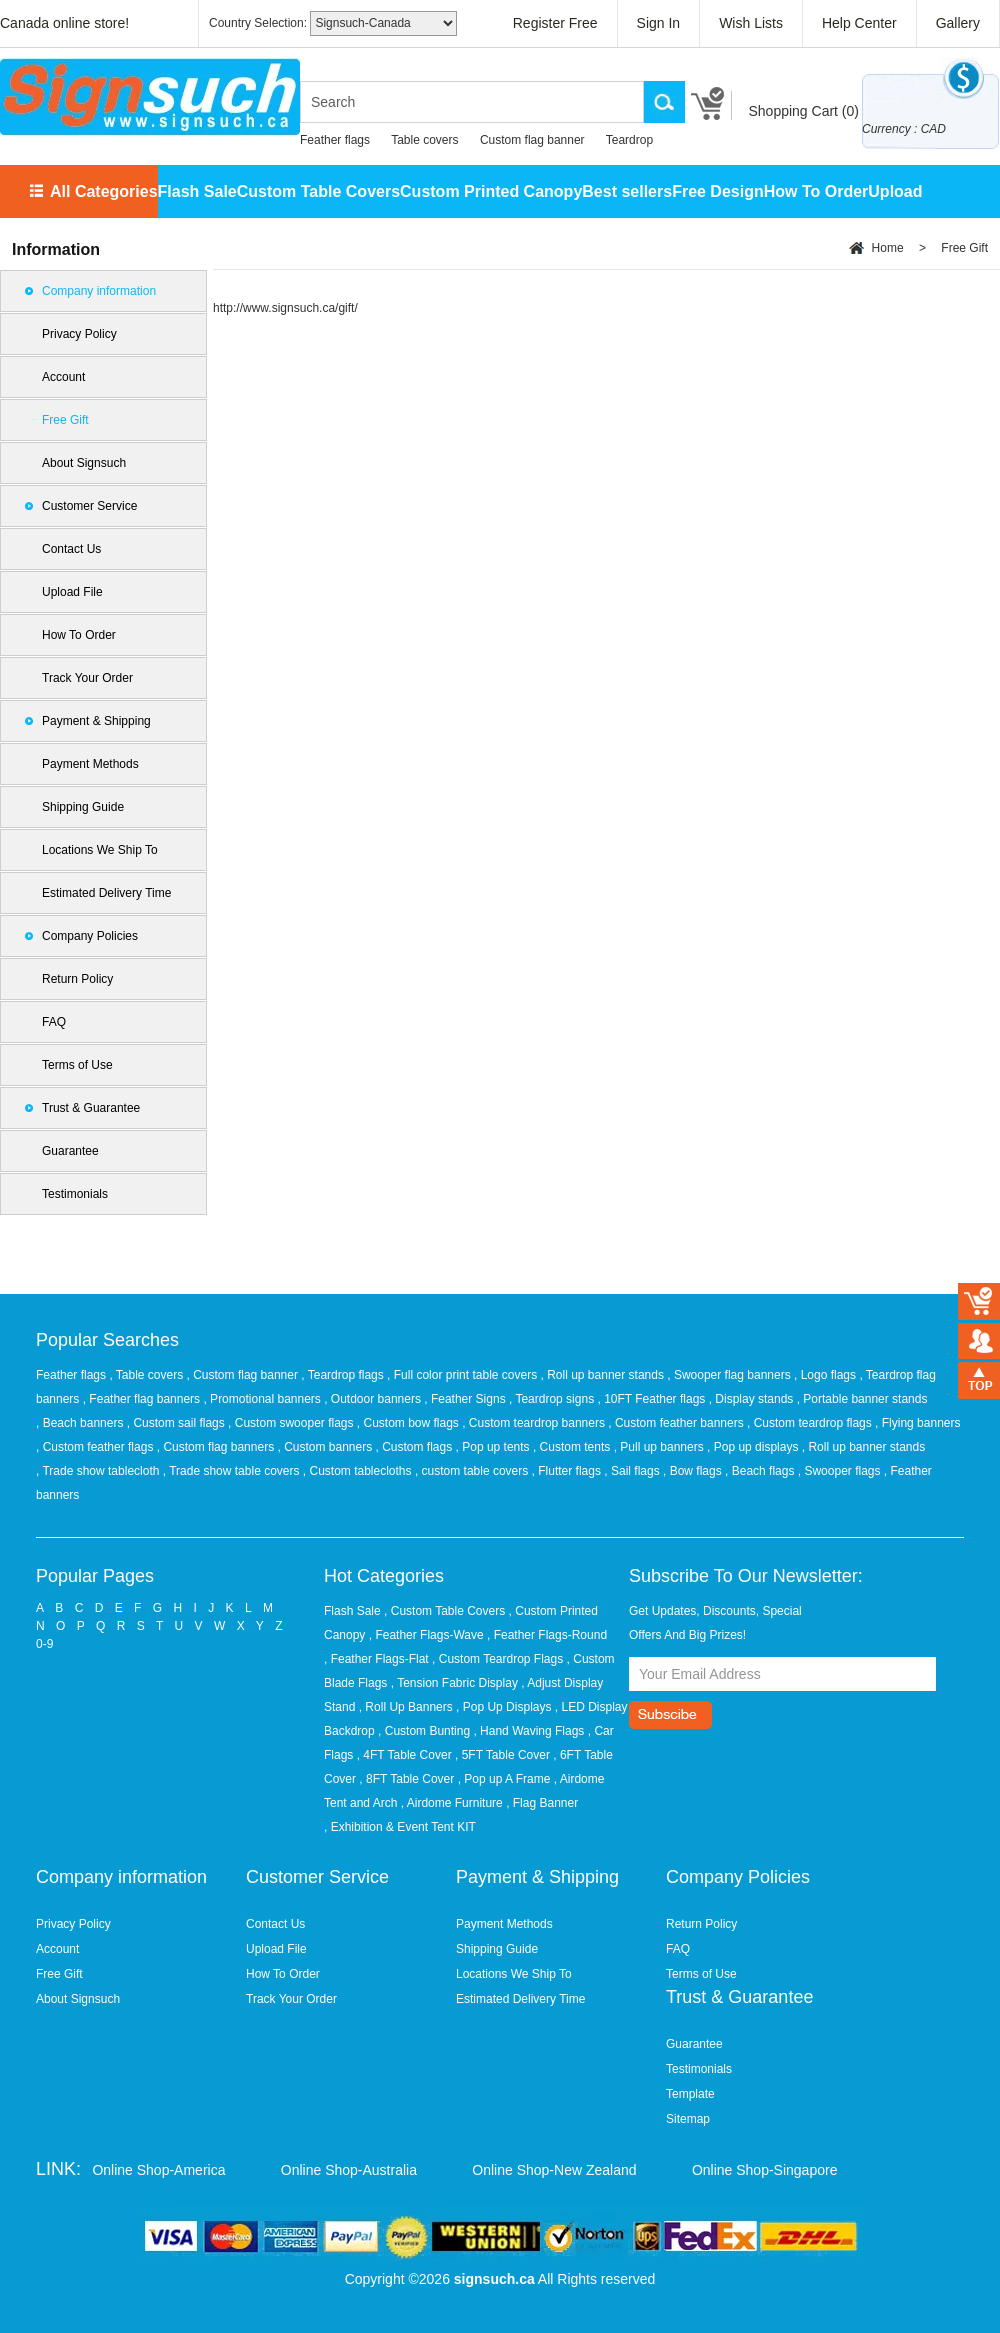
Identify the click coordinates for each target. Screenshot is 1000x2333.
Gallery (958, 23)
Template (690, 2094)
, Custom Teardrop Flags (497, 1659)
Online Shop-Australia (349, 2170)
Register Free (555, 23)
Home (888, 248)
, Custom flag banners (217, 1447)
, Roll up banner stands (604, 1375)
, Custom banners (326, 1447)
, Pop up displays (754, 1447)
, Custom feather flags (96, 1447)
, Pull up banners (660, 1447)
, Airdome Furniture (452, 1803)
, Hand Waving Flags (528, 1731)
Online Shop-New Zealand (554, 2170)
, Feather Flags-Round (547, 1635)
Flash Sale (197, 191)
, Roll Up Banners (406, 1707)
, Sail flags (633, 1471)
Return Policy (77, 979)
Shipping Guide (83, 807)
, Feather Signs (466, 1399)
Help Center (859, 23)
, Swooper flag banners (730, 1375)
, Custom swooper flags (292, 1423)
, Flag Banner (542, 1803)
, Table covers (147, 1375)
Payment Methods (90, 764)
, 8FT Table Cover (406, 1779)
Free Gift (65, 420)
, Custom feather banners (677, 1423)
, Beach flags (761, 1471)
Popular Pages (95, 1576)
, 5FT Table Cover (502, 1755)
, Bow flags (694, 1471)
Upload (895, 191)
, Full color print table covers (463, 1375)
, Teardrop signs (553, 1399)
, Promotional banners (263, 1399)
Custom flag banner (532, 140)
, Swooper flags (841, 1471)
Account (63, 377)
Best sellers (627, 191)
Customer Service (89, 506)
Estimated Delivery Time (106, 893)
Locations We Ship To (100, 850)
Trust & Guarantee (91, 1108)
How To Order (816, 191)
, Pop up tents (494, 1447)
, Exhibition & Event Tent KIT (400, 1827)
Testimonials (75, 1194)
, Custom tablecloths (359, 1471)
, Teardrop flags (344, 1375)
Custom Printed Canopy (491, 191)
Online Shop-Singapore (765, 2170)
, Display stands (753, 1399)
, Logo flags (826, 1375)
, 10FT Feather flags (652, 1399)
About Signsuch (84, 463)
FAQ (54, 1022)
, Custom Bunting (424, 1731)
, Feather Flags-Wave (426, 1635)
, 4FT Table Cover (404, 1755)
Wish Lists (751, 23)
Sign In (659, 23)
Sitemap (688, 2119)
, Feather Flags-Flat (376, 1659)
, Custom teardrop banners (535, 1423)
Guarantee (70, 1151)
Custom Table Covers (318, 191)
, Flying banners (917, 1423)
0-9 (44, 1644)
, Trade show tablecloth (99, 1471)
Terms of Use (77, 1065)
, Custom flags (416, 1447)
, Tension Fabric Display (454, 1683)
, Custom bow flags (409, 1423)
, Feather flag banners (143, 1399)
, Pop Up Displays (503, 1707)
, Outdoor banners (374, 1399)
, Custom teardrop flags (811, 1423)
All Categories (104, 191)
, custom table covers (473, 1471)
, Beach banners (81, 1423)
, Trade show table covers (233, 1471)
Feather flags (335, 140)
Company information (99, 291)
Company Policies (90, 936)
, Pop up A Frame (504, 1779)
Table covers (424, 140)
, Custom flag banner (244, 1375)
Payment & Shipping (96, 721)
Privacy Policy (79, 334)
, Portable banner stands (862, 1399)
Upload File (72, 592)
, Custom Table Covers (444, 1611)
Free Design (718, 191)
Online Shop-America (158, 2170)
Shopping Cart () (803, 111)
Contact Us (71, 549)
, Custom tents (573, 1447)
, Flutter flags (568, 1471)
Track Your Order (87, 678)
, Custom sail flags (177, 1423)
